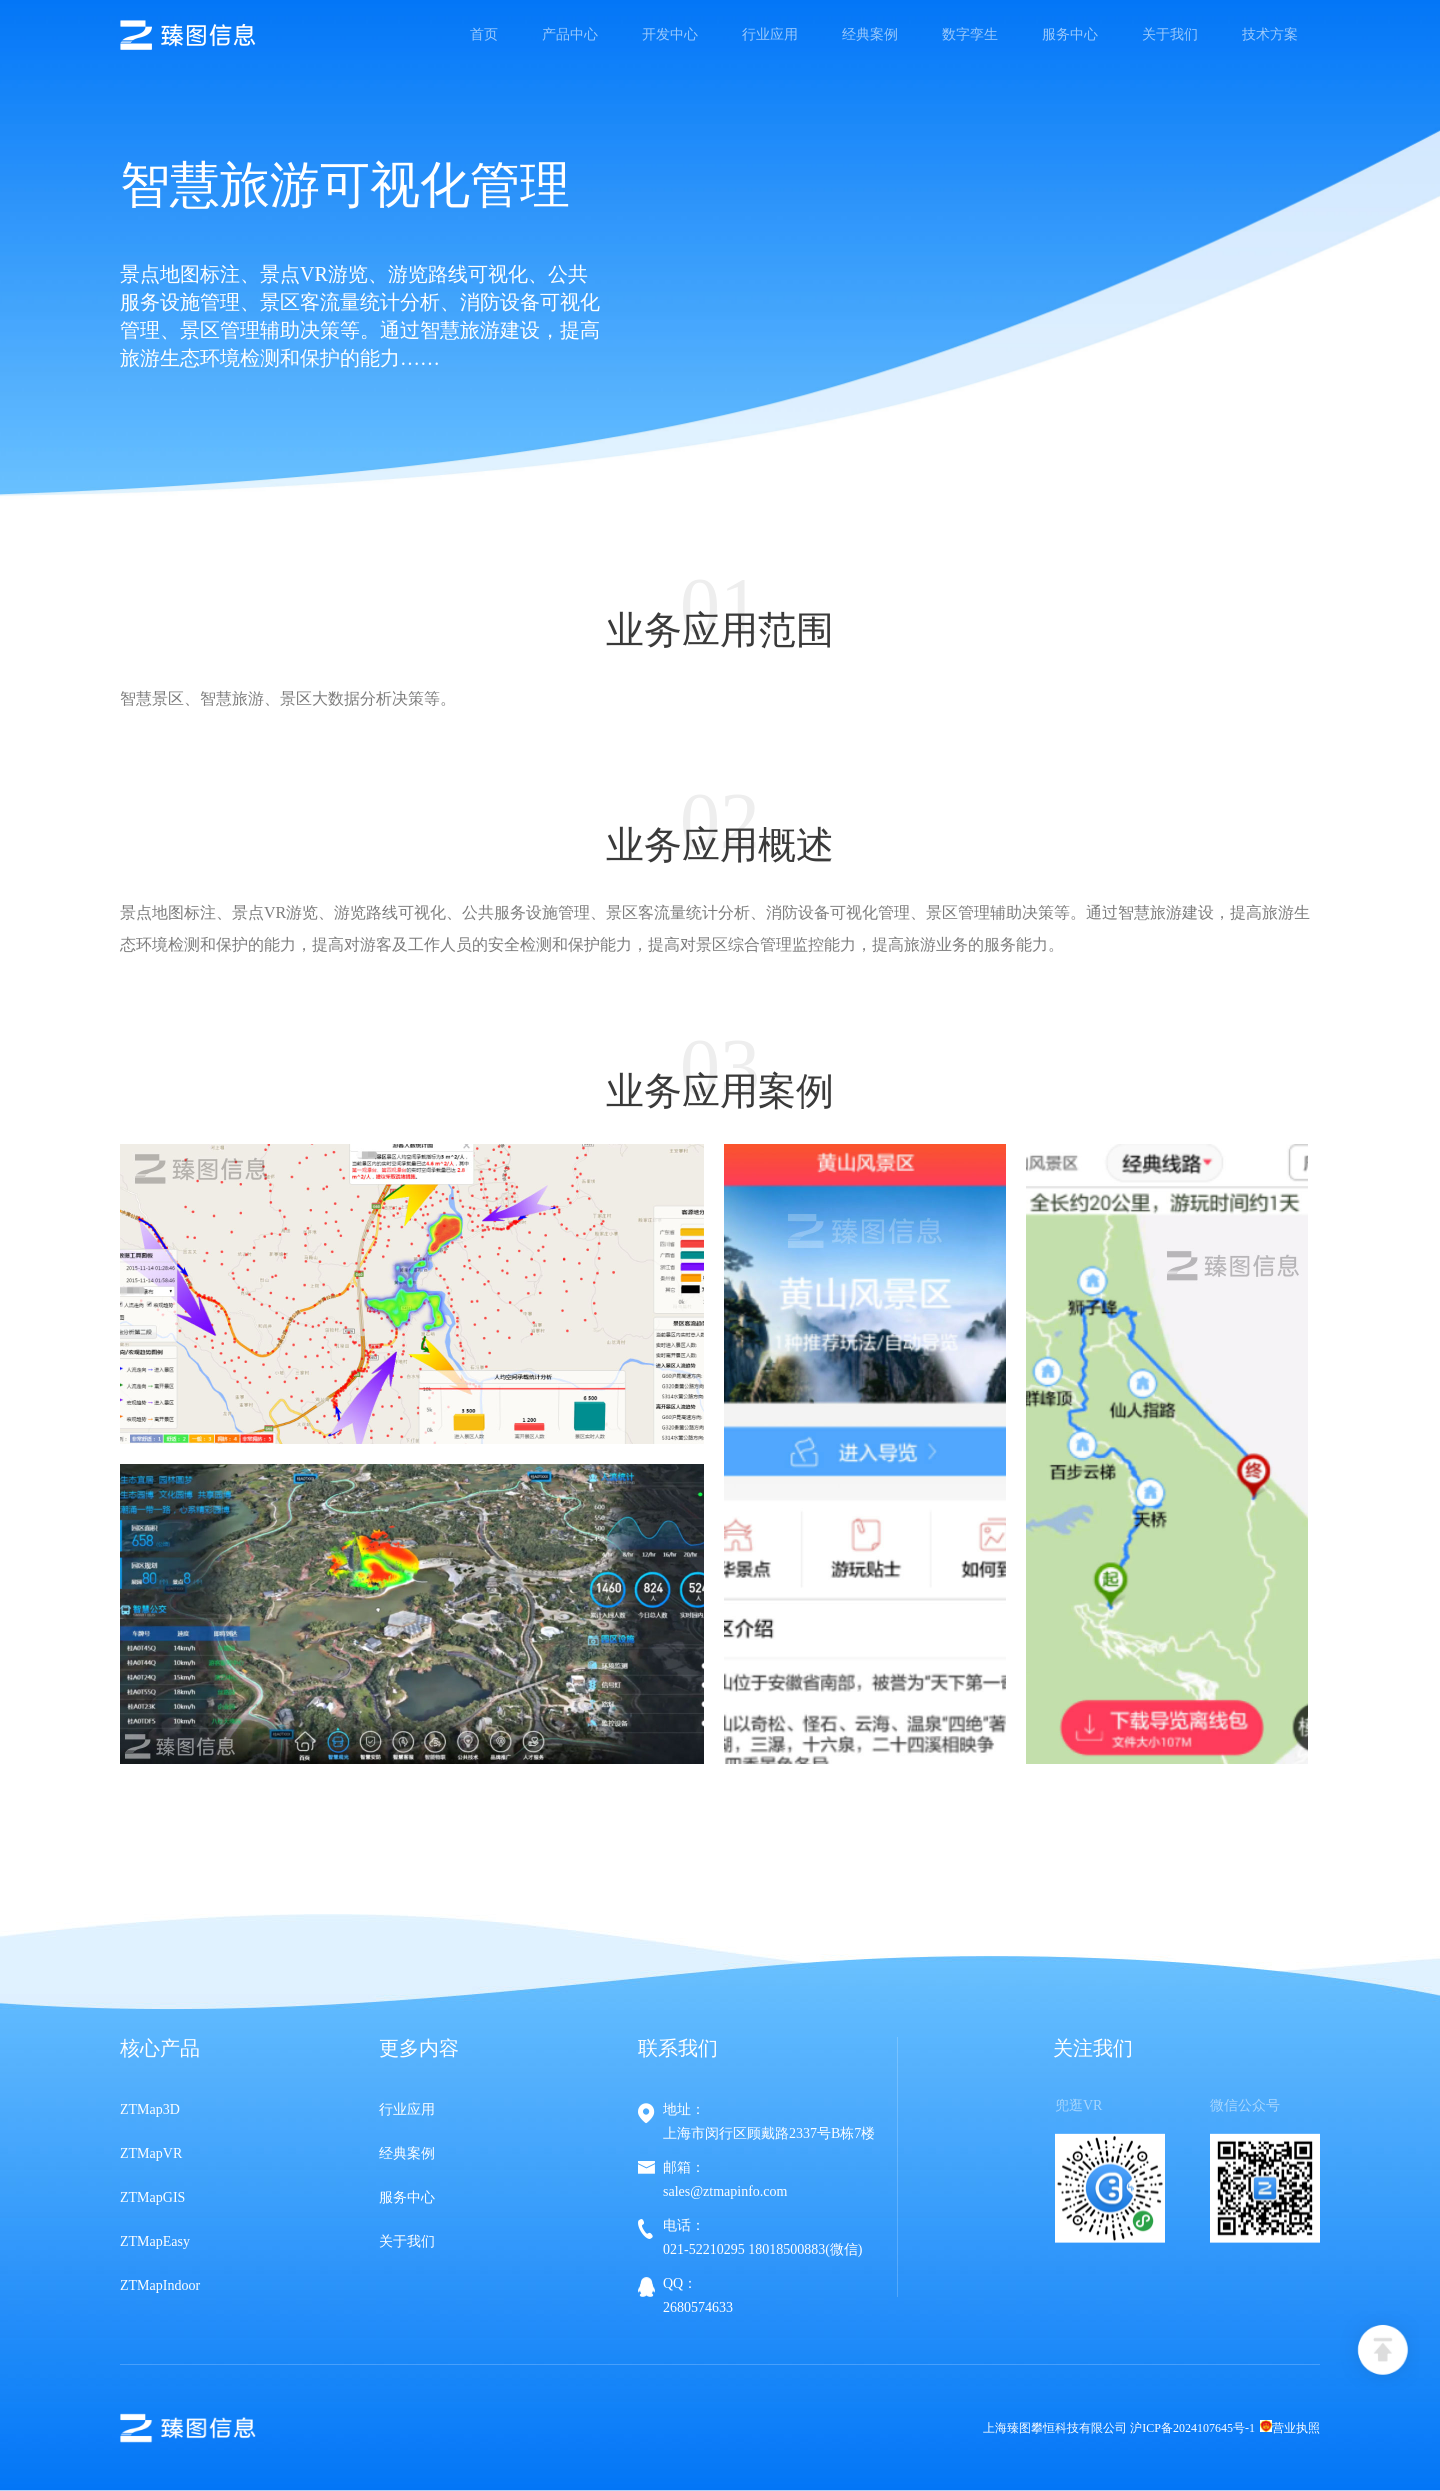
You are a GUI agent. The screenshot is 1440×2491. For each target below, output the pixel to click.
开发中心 (670, 34)
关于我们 (1170, 34)
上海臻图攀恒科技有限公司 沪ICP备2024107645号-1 (1119, 2428)
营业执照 (1290, 2428)
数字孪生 (970, 34)
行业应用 (770, 34)
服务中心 (1070, 34)
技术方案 (1270, 34)
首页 (484, 34)
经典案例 (870, 34)
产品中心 (570, 34)
